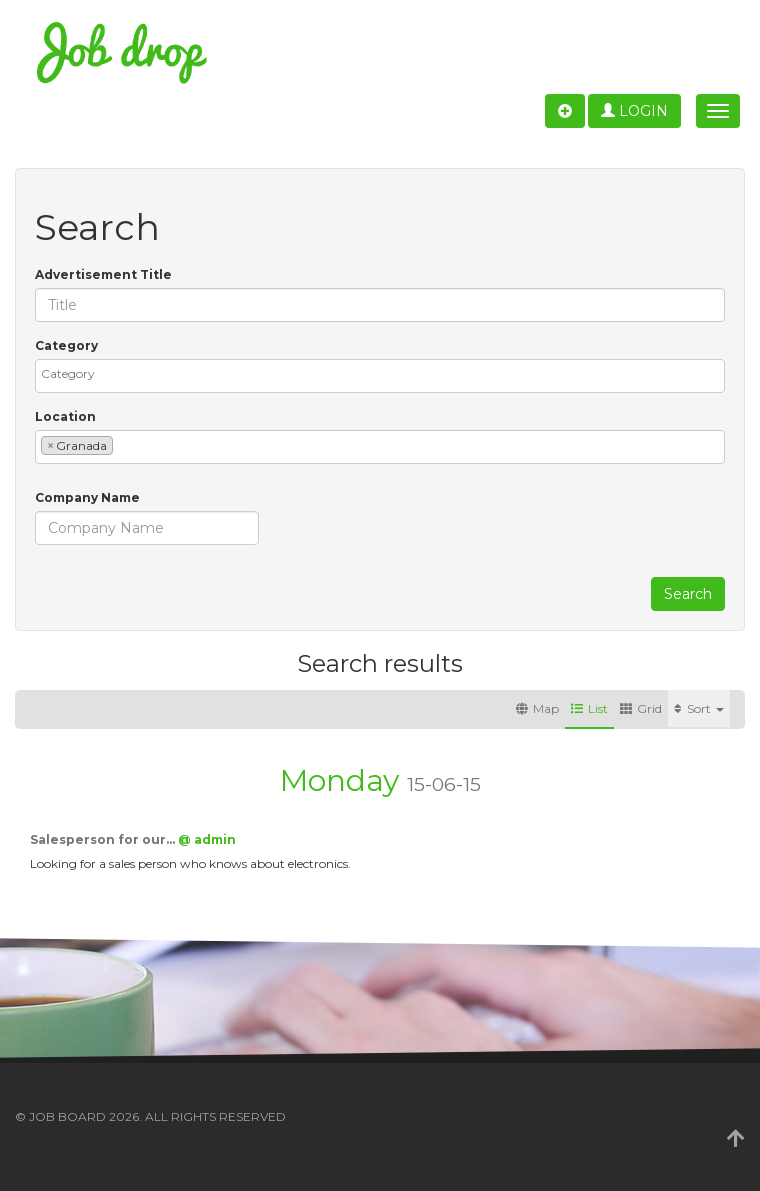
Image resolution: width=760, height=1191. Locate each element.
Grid (641, 708)
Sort (699, 708)
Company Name (87, 497)
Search (688, 594)
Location (65, 416)
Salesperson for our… (104, 839)
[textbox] (385, 373)
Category (66, 345)
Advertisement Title (103, 274)
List (589, 708)
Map (537, 708)
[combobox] (380, 376)
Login (634, 111)
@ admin (207, 839)
